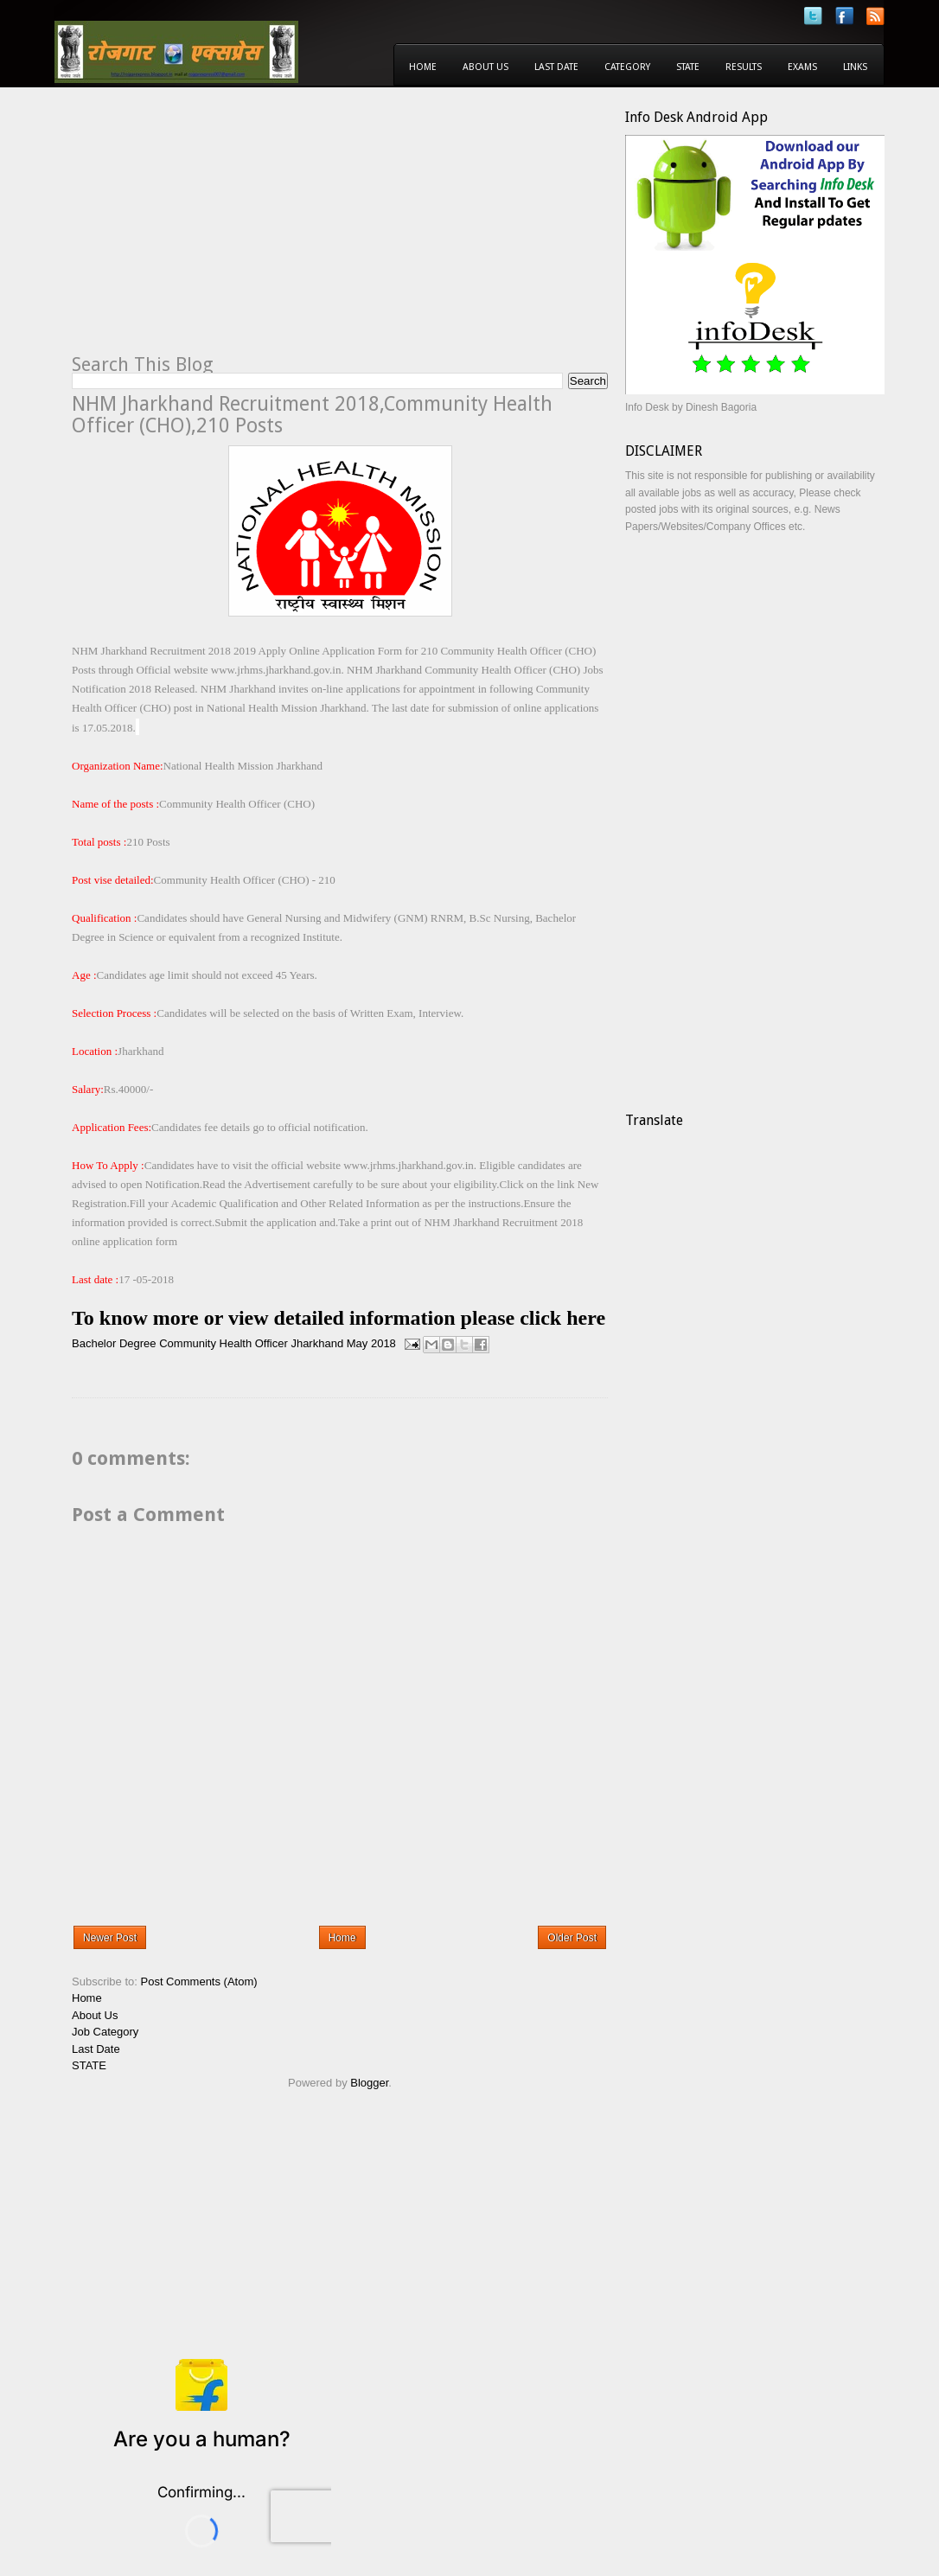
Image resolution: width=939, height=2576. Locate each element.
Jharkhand (317, 1343)
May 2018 (371, 1343)
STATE (89, 2065)
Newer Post (110, 1938)
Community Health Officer (223, 1343)
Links (855, 67)
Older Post (572, 1938)
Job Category (105, 2031)
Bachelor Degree (114, 1343)
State (687, 67)
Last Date (556, 67)
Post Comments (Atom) (199, 1981)
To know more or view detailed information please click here (338, 1318)
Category (627, 67)
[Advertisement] (217, 230)
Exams (802, 67)
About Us (485, 67)
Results (743, 67)
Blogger (369, 2082)
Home (423, 67)
